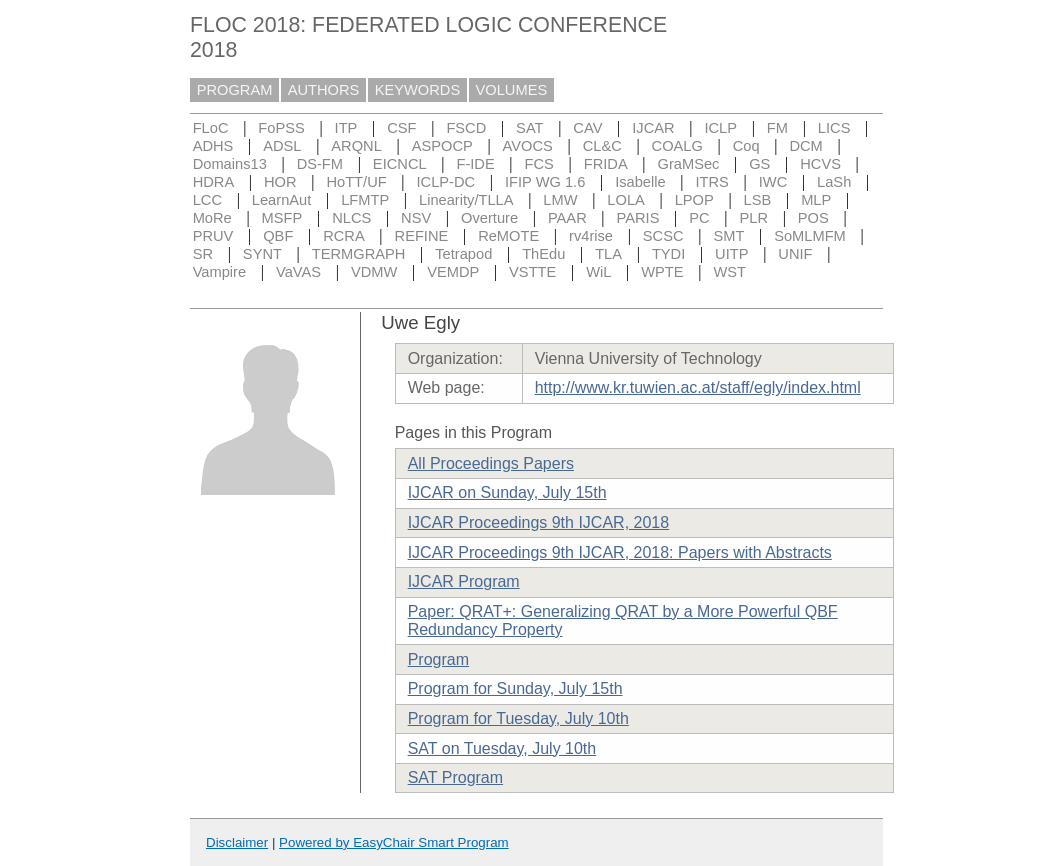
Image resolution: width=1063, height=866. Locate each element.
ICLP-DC (446, 182)
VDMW (374, 272)
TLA (608, 254)
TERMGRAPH (359, 254)
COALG (677, 146)
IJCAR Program (464, 581)
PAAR (567, 218)
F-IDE (475, 164)
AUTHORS (324, 90)
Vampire (220, 272)
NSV (416, 218)
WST (729, 272)
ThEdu (543, 254)
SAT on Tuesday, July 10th (502, 748)
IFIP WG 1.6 (545, 182)
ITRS (712, 182)
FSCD (466, 128)
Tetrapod (463, 254)
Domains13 (230, 164)
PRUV (213, 236)
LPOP (694, 200)
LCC (207, 200)
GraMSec (688, 164)
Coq (746, 146)
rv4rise (591, 236)
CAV (587, 128)
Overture (489, 218)
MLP (816, 200)
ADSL (282, 146)
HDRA (214, 182)
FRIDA (606, 164)
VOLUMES (512, 90)
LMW (560, 200)
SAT (529, 128)
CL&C (602, 146)
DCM (805, 146)
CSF (401, 128)
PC (699, 218)
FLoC (211, 128)
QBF (278, 236)
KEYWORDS (418, 90)
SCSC (663, 236)
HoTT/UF (356, 182)
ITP (346, 128)
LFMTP (365, 200)
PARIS (638, 218)
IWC (773, 182)
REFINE (422, 236)
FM (777, 128)
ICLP (720, 128)
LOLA (625, 200)
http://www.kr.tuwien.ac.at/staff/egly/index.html (698, 387)
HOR (280, 182)
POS (813, 218)
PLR (753, 218)
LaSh (834, 182)
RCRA (344, 236)
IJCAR (653, 128)
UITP (731, 254)
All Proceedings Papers (491, 463)
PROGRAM (235, 90)
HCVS (820, 164)
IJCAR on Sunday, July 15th (507, 492)
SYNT (262, 254)
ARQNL (356, 146)
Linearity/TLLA (466, 200)
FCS (539, 164)
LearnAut (281, 200)
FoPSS (281, 128)
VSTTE (532, 272)
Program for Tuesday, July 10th (518, 718)
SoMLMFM (810, 236)
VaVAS (298, 272)
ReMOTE (508, 236)
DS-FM (320, 164)
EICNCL (400, 164)
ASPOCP (442, 146)
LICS (834, 128)
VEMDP (453, 272)
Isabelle (640, 182)
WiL (598, 272)
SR (203, 254)
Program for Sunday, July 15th (515, 688)
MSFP (282, 218)
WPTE (662, 272)
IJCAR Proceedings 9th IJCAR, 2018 (538, 522)
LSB (758, 200)
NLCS (351, 218)
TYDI (668, 254)
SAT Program (455, 777)
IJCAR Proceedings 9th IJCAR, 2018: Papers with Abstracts (620, 552)
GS (759, 164)
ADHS (213, 146)
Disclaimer (237, 842)
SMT (728, 236)
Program (438, 659)
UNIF (795, 254)
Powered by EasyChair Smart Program (394, 842)
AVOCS (528, 146)
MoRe (212, 218)
